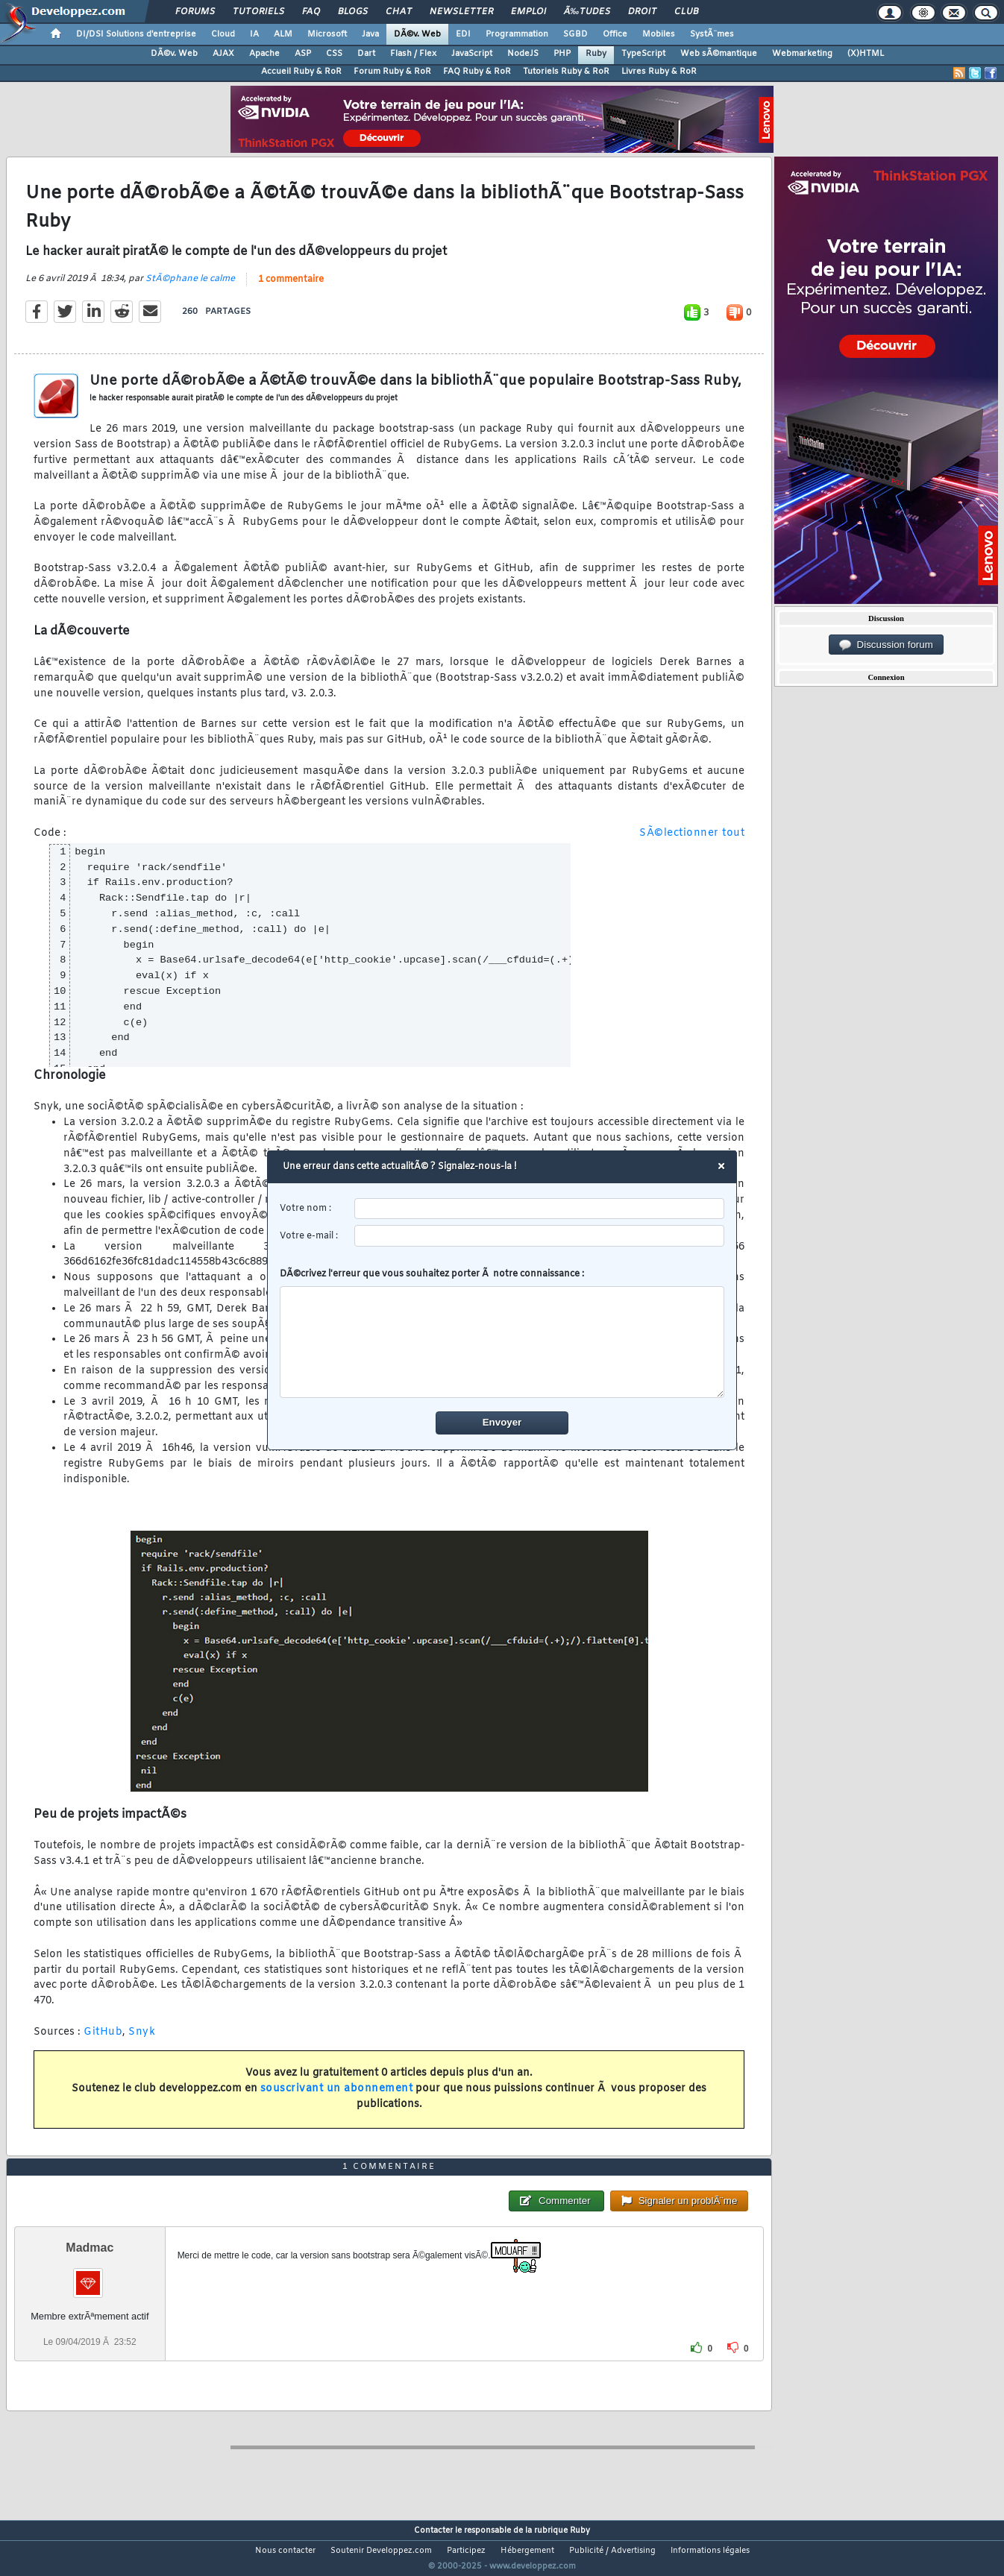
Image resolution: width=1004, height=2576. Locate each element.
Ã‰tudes (587, 12)
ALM (283, 34)
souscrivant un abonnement (336, 2098)
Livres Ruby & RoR (659, 71)
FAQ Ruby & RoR (477, 71)
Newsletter (461, 12)
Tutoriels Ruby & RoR (566, 71)
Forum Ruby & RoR (392, 71)
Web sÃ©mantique (718, 53)
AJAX (223, 53)
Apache (264, 53)
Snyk (141, 2041)
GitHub (103, 2041)
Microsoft (327, 34)
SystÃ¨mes (712, 34)
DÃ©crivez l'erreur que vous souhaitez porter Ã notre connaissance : (502, 1333)
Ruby (596, 53)
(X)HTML (865, 53)
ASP (303, 53)
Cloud (223, 34)
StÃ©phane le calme (190, 289)
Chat (398, 12)
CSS (334, 53)
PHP (562, 53)
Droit (642, 12)
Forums (195, 12)
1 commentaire (291, 289)
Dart (366, 53)
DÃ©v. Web (417, 34)
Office (615, 34)
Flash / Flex (413, 53)
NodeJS (523, 53)
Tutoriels (258, 12)
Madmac (89, 2276)
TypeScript (643, 53)
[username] (539, 1209)
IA (254, 34)
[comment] (502, 1342)
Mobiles (658, 34)
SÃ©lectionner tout (691, 843)
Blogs (352, 12)
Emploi (528, 12)
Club (686, 12)
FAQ (311, 12)
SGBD (575, 34)
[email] (539, 1236)
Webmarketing (802, 53)
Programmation (517, 34)
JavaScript (471, 53)
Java (370, 34)
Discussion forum (886, 645)
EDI (463, 34)
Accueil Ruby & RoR (301, 71)
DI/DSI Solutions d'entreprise (136, 34)
